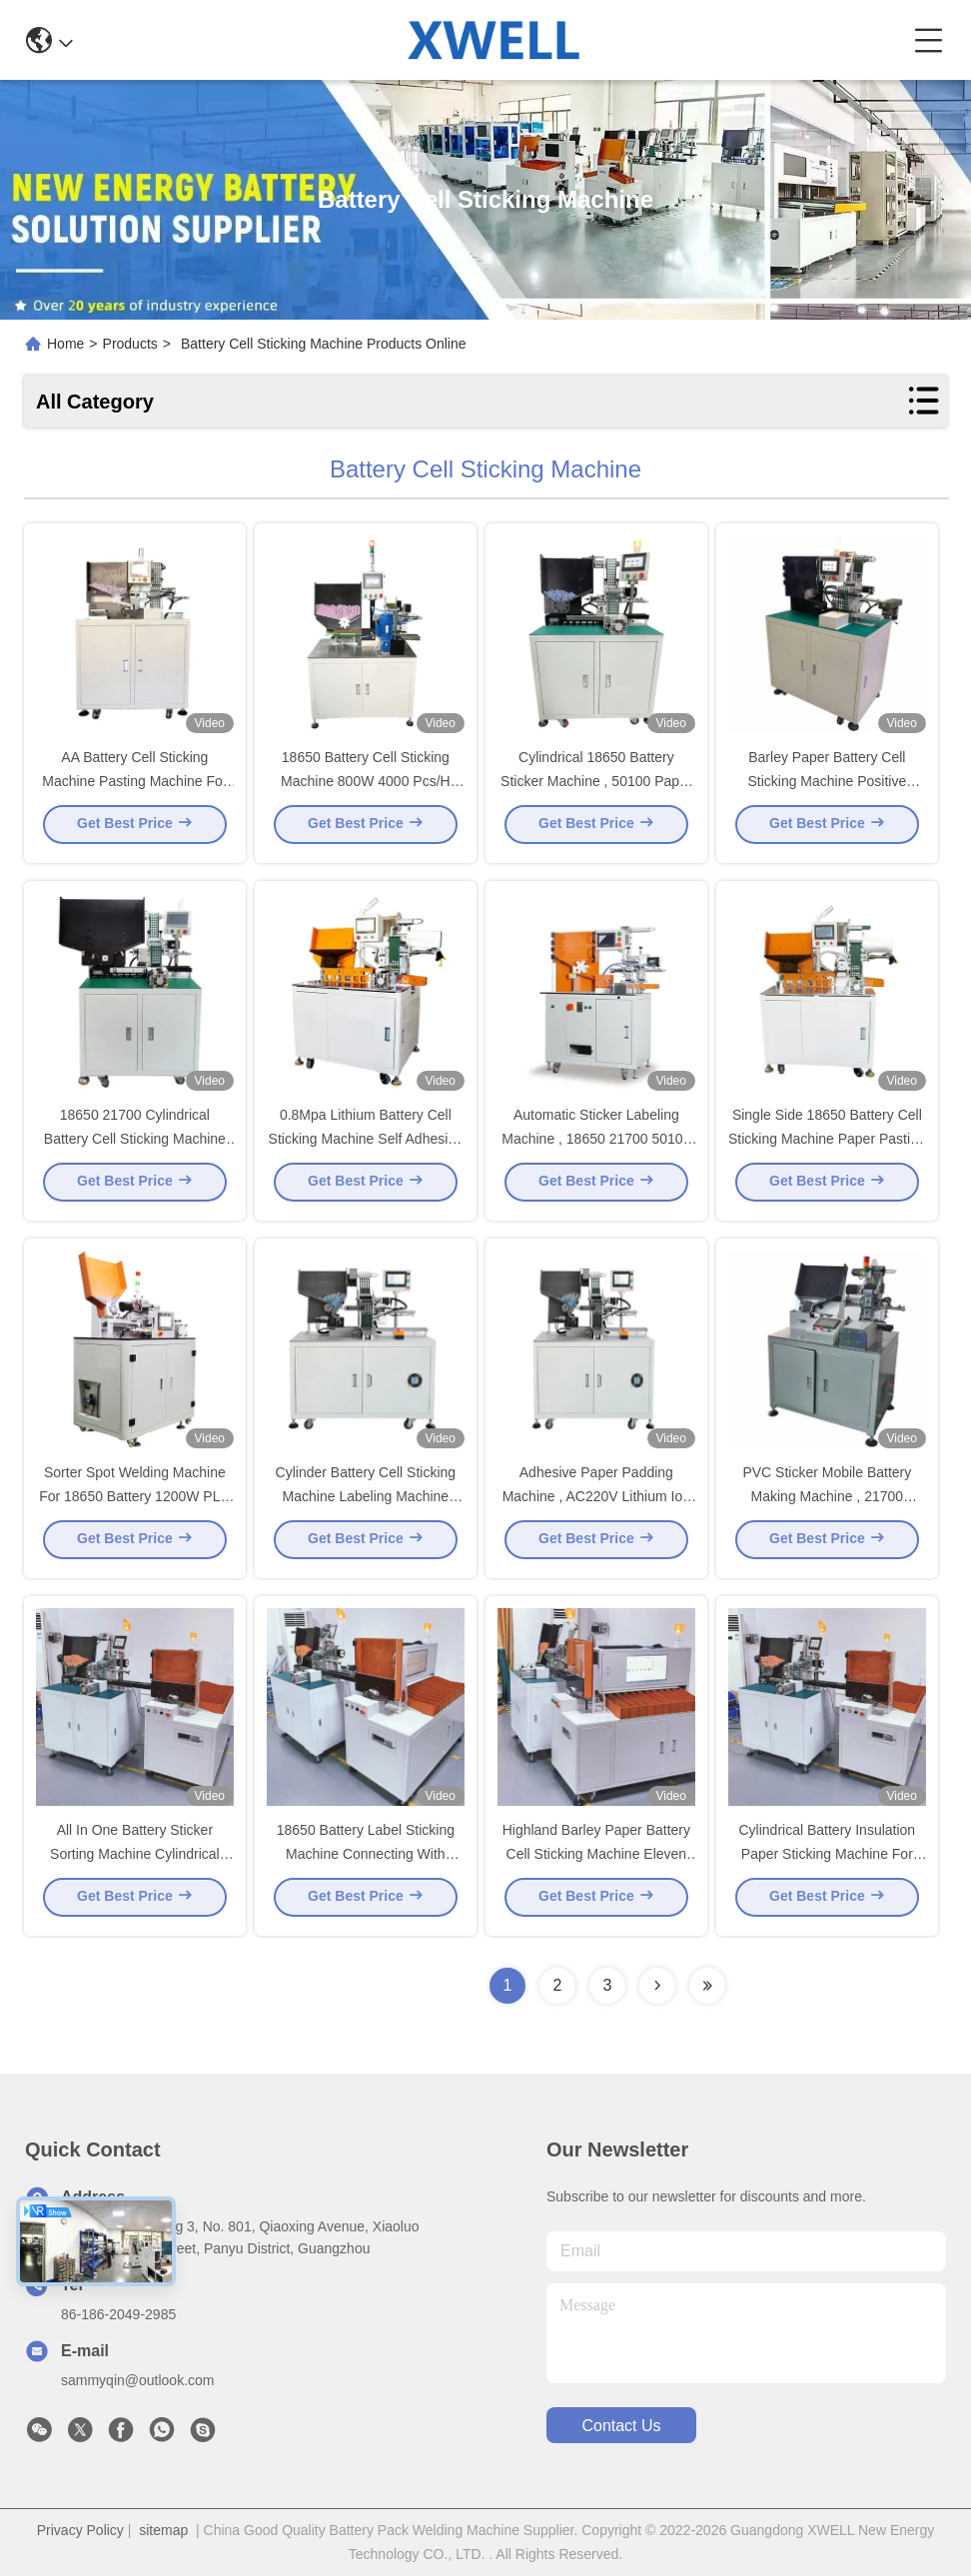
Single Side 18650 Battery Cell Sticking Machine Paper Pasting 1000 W (827, 1145)
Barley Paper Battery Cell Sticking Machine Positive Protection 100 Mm (826, 787)
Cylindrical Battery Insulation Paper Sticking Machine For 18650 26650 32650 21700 (827, 1860)
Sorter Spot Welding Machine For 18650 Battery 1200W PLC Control (134, 1502)
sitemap (163, 2530)
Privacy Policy (80, 2530)
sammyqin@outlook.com (138, 2380)
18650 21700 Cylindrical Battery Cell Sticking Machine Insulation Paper (135, 1145)
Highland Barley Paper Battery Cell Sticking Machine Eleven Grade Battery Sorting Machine (596, 1860)
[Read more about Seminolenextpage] (657, 1986)
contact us (620, 2425)
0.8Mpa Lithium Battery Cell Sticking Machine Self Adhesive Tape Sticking (366, 1145)
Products (130, 344)
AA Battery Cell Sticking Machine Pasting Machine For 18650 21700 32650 (134, 787)
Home (65, 344)
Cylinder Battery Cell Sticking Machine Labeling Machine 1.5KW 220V (366, 1502)
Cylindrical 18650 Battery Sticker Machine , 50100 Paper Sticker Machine (595, 787)
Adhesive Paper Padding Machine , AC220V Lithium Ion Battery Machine (596, 1502)
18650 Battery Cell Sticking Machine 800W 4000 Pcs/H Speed (366, 787)
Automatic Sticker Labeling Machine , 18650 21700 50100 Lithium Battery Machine (595, 1145)
